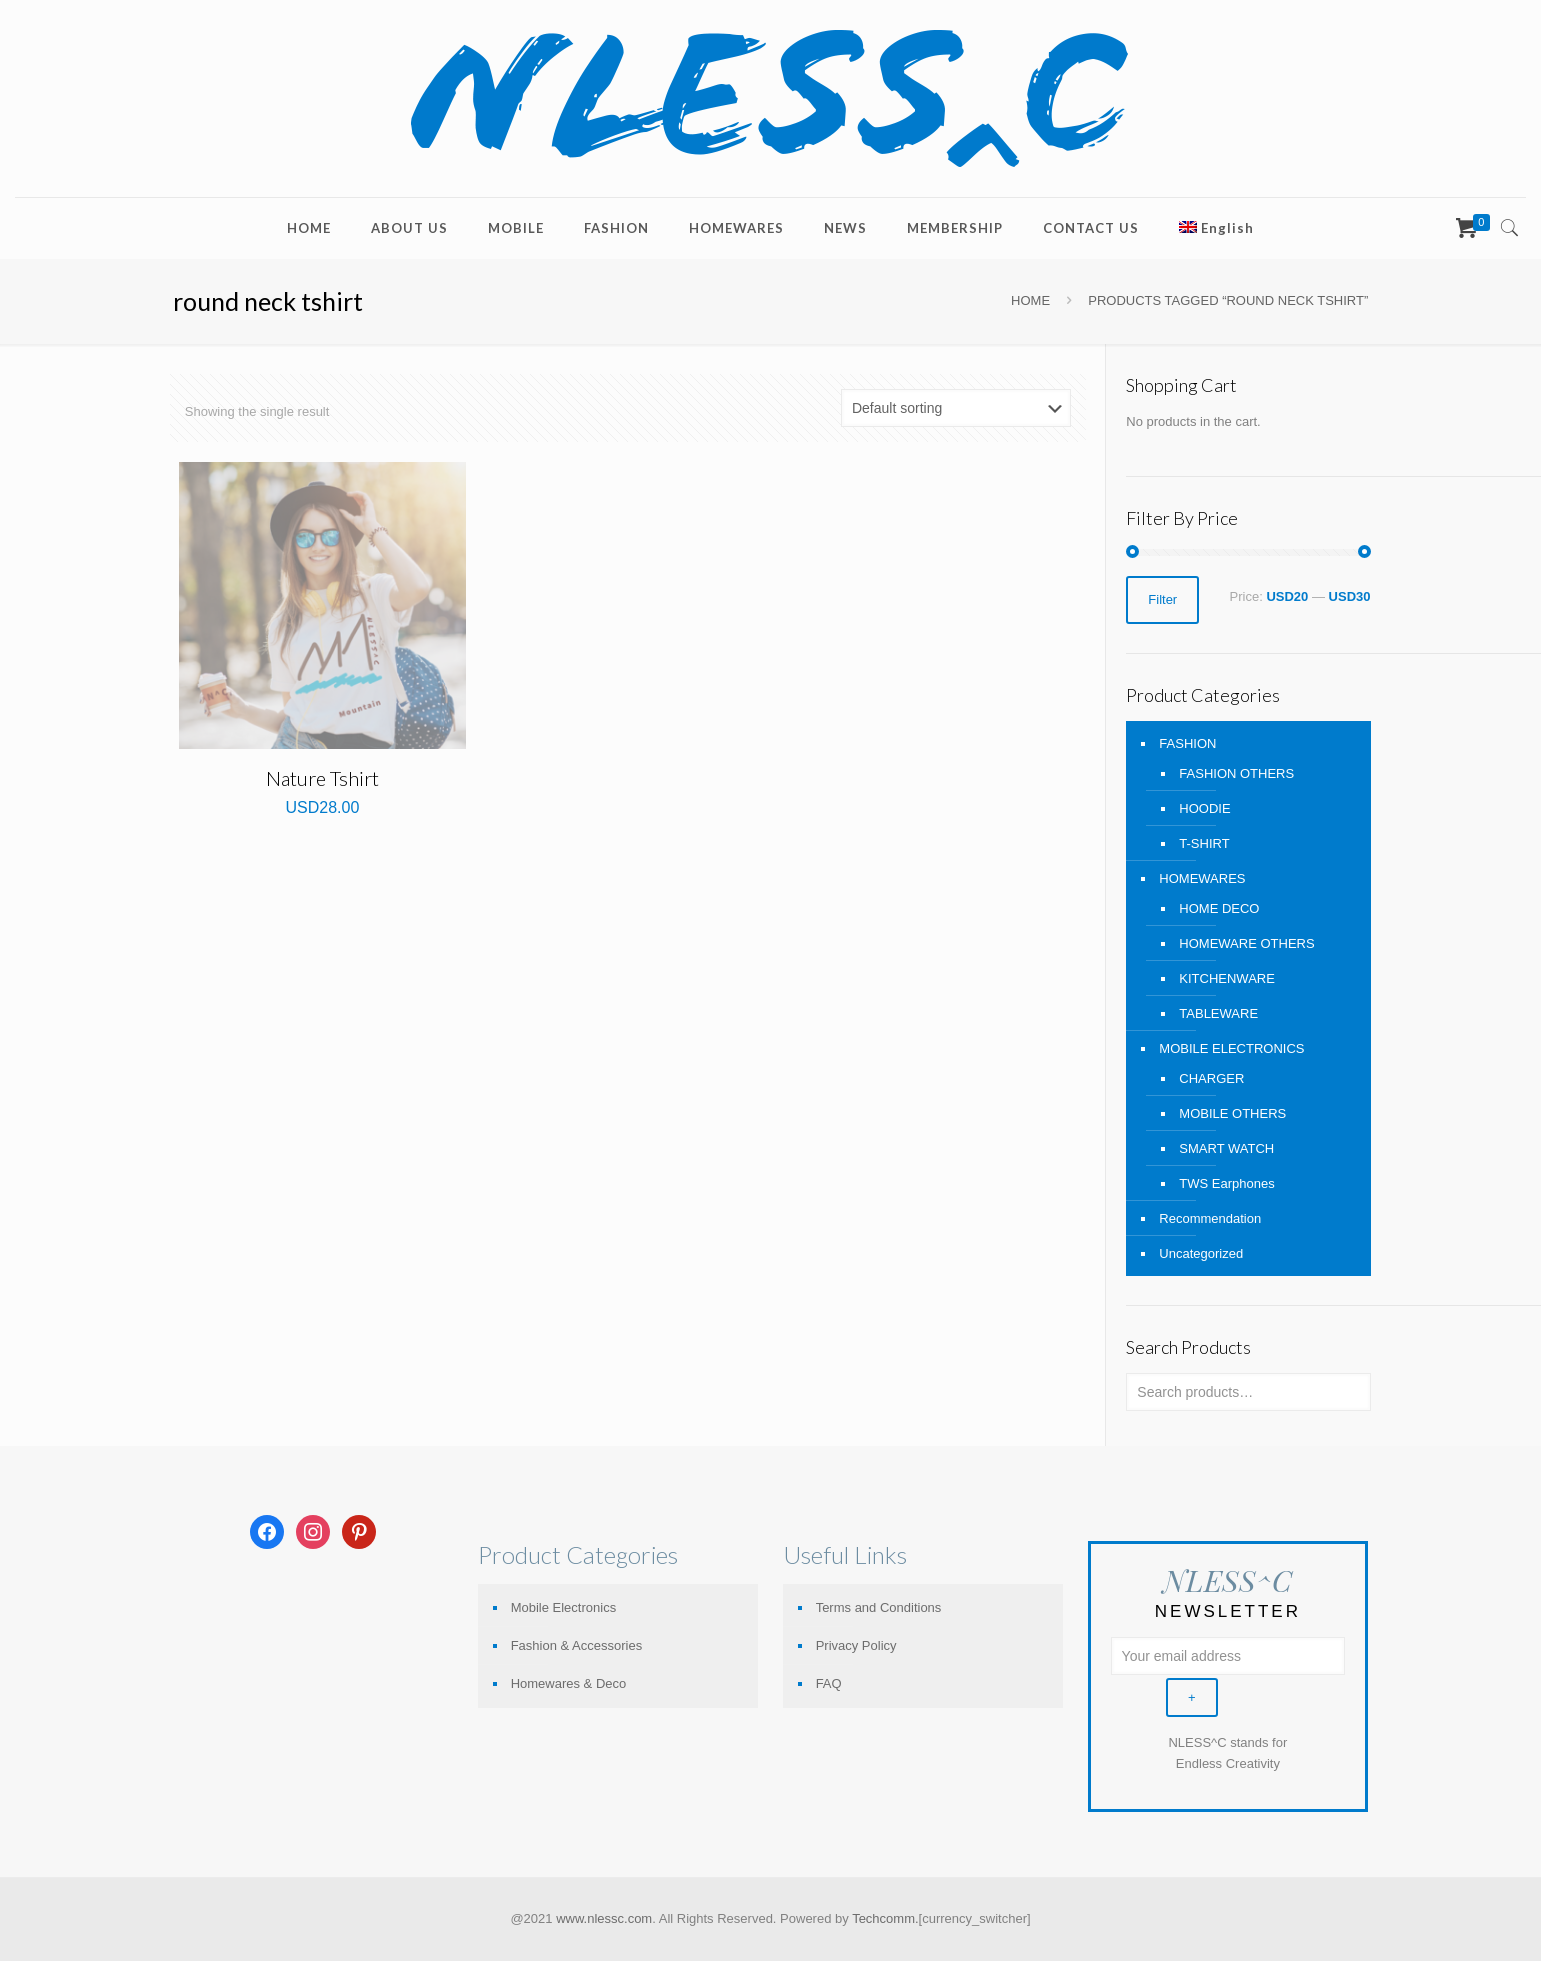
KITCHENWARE (1227, 978)
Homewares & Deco (569, 1683)
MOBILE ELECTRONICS (1231, 1048)
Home (1030, 300)
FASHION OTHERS (1236, 773)
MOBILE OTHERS (1232, 1113)
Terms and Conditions (879, 1607)
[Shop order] (956, 408)
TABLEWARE (1218, 1013)
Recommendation (1210, 1218)
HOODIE (1204, 808)
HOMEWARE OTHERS (1246, 943)
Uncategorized (1201, 1253)
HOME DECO (1219, 908)
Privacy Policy (856, 1645)
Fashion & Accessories (577, 1645)
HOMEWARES (1202, 878)
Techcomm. (885, 1918)
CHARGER (1211, 1078)
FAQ (829, 1683)
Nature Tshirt (322, 778)
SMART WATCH (1226, 1148)
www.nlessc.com (604, 1918)
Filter (1162, 599)
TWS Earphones (1226, 1183)
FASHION (1187, 743)
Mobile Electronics (564, 1607)
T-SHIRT (1204, 843)
